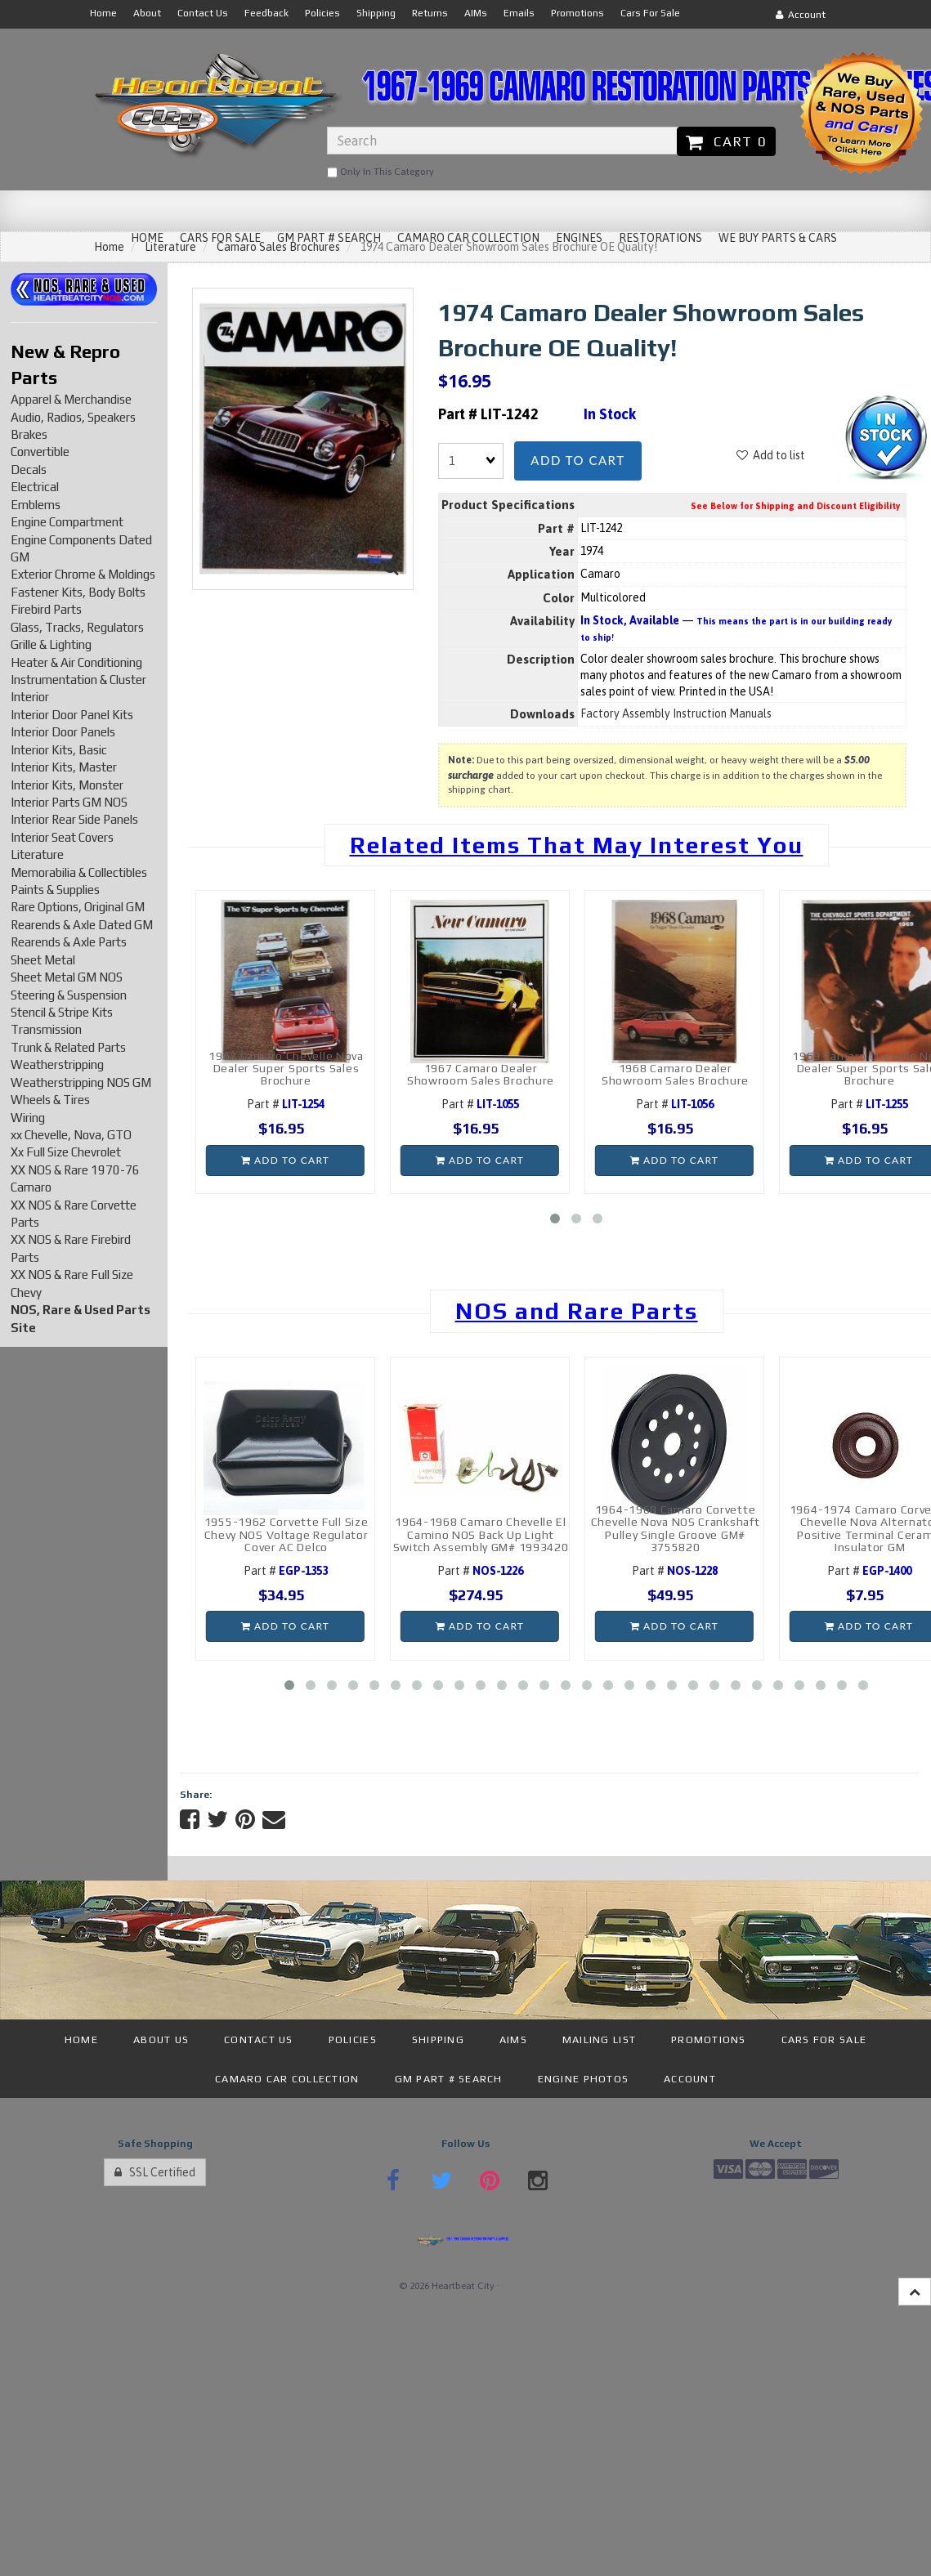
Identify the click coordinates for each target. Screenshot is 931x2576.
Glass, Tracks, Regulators (77, 627)
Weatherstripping (57, 1064)
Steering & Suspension (69, 995)
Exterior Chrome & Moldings (83, 574)
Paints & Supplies (55, 890)
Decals (29, 469)
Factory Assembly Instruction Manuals (676, 713)
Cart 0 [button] (726, 141)
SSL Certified (154, 2172)
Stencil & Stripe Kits (62, 1012)
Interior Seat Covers (62, 837)
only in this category (380, 172)
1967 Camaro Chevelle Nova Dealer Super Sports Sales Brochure (286, 1068)
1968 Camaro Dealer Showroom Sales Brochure (675, 1074)
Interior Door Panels (63, 732)
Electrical (35, 487)
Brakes (29, 434)
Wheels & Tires (50, 1100)
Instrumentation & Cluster (78, 679)
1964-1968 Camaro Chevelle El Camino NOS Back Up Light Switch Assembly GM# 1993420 (481, 1534)
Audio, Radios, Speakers (73, 417)
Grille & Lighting (51, 644)
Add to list (770, 455)
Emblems (35, 505)
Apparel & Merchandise (71, 399)
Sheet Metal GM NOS (67, 977)
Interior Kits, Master (64, 767)
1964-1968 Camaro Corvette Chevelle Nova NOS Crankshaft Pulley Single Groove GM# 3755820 (675, 1528)
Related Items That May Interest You (576, 845)
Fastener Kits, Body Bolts (78, 592)
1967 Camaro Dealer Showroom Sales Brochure (480, 1074)
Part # (286, 1104)
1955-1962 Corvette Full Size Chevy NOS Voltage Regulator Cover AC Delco (286, 1534)
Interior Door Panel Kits (72, 715)
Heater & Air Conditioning (76, 662)
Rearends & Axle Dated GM (82, 925)
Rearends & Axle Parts (69, 942)
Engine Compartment (67, 522)
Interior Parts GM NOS (69, 802)
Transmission (46, 1029)
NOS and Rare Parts (576, 1311)
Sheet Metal (43, 960)
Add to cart (577, 460)
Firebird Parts (46, 609)
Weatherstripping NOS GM (81, 1082)
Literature (37, 854)
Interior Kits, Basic (59, 750)
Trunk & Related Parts (68, 1047)
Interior (30, 697)
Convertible (40, 451)
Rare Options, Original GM (78, 907)
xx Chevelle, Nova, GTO (71, 1135)
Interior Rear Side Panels (74, 819)
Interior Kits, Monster (67, 785)
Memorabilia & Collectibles (79, 872)
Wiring (28, 1118)
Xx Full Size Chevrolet (66, 1152)
